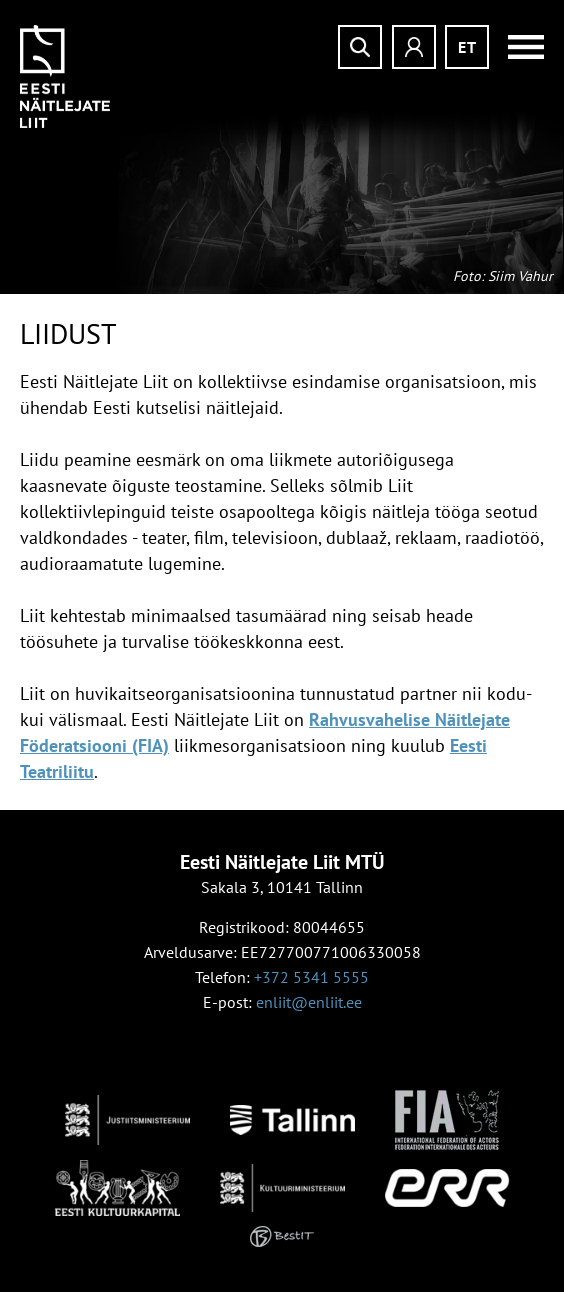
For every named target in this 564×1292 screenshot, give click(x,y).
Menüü (519, 47)
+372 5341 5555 (311, 977)
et (467, 47)
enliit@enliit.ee (309, 1002)
